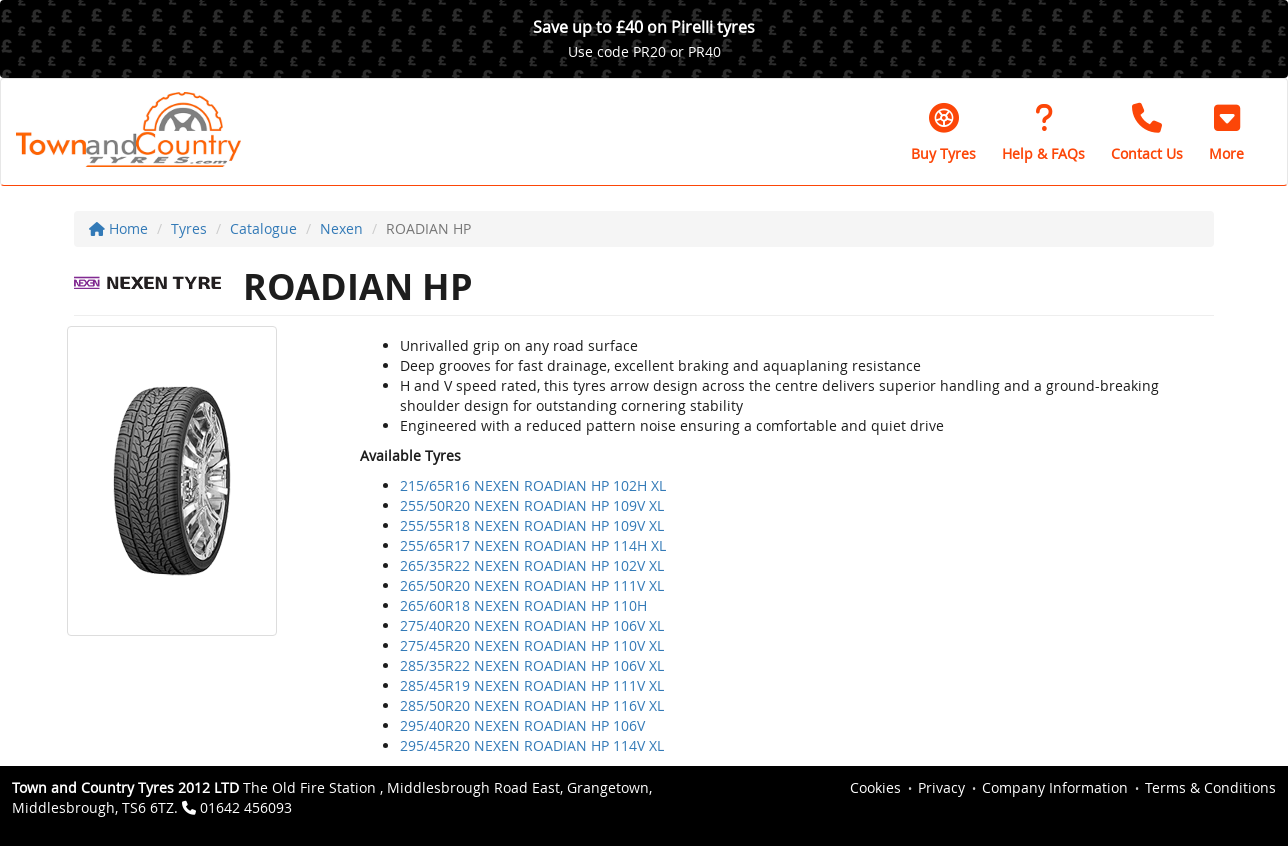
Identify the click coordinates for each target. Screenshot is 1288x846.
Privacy (941, 787)
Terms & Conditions (1210, 787)
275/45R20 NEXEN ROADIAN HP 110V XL (532, 645)
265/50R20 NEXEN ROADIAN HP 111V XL (532, 585)
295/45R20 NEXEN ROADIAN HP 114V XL (532, 745)
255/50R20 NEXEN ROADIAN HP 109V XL (532, 505)
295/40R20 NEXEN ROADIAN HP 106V (522, 725)
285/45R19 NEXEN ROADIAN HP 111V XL (532, 685)
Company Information (1055, 787)
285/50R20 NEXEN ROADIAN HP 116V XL (532, 705)
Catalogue (263, 228)
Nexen (341, 228)
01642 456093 (246, 807)
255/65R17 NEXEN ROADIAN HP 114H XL (533, 545)
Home (118, 228)
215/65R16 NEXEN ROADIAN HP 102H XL (533, 485)
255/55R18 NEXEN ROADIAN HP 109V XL (532, 525)
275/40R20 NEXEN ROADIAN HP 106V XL (532, 625)
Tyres (189, 228)
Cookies (875, 787)
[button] (1226, 132)
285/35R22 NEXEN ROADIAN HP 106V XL (532, 665)
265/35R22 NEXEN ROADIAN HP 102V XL (532, 565)
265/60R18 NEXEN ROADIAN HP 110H (523, 605)
